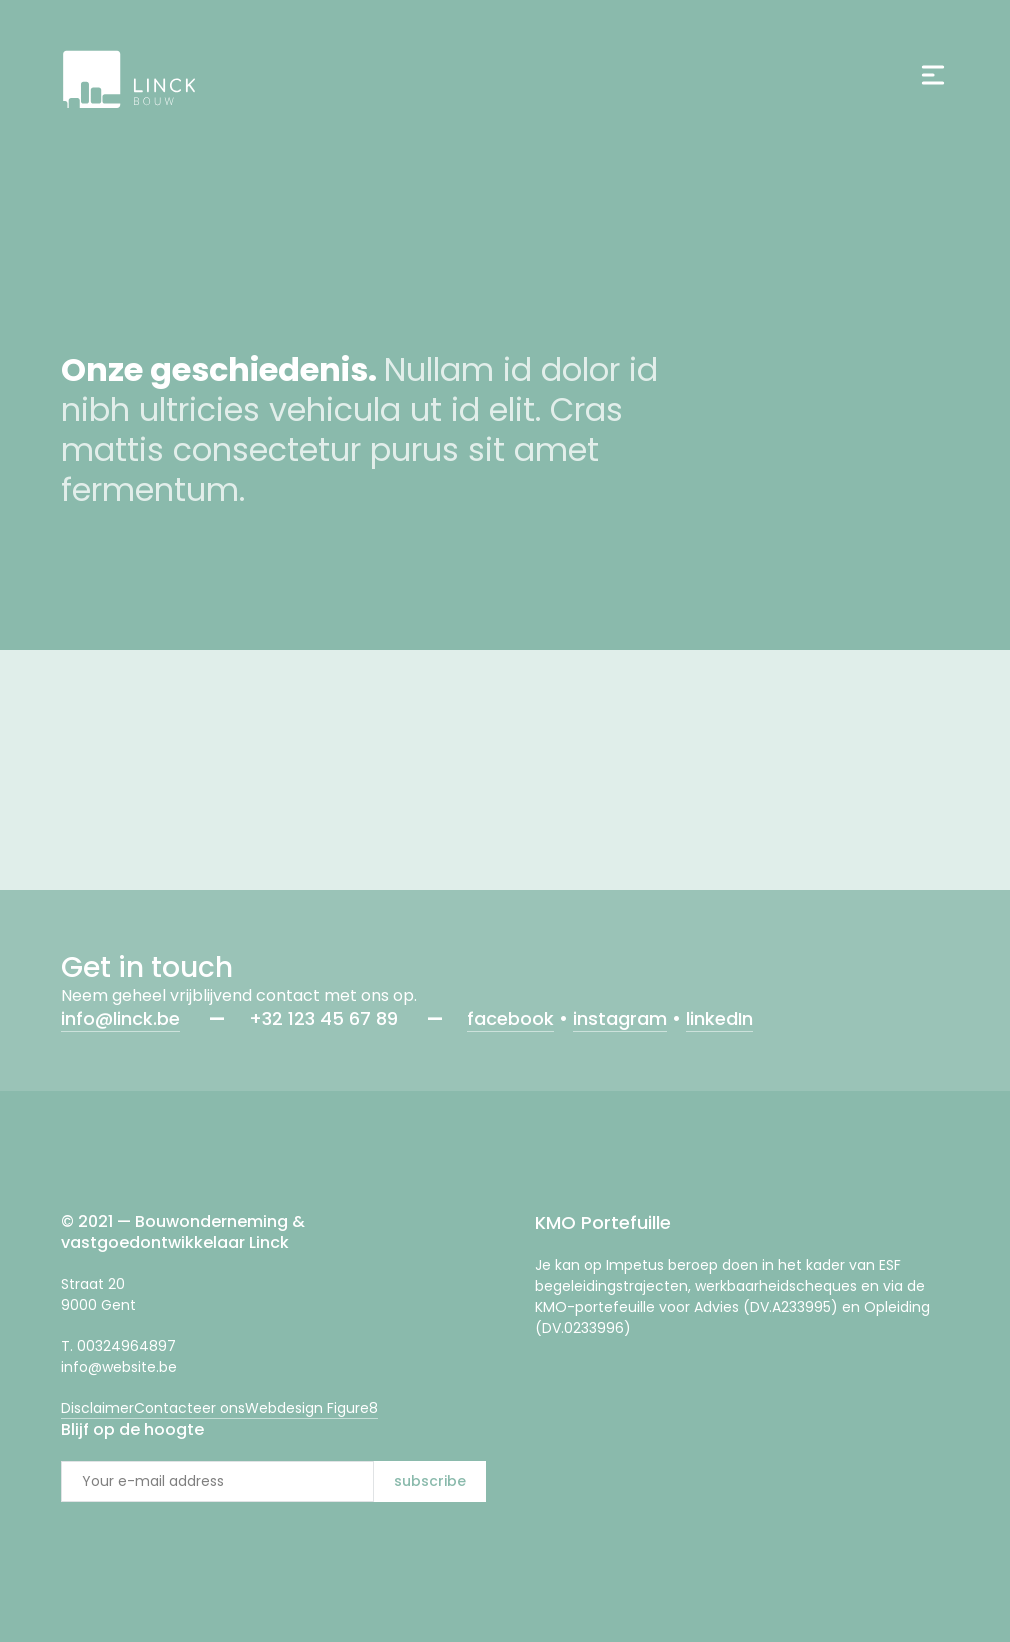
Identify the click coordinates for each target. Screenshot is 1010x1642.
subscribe (430, 1481)
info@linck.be (120, 1018)
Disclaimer (97, 1408)
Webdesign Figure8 (311, 1408)
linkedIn (719, 1018)
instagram (620, 1018)
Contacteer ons (189, 1408)
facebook (510, 1018)
